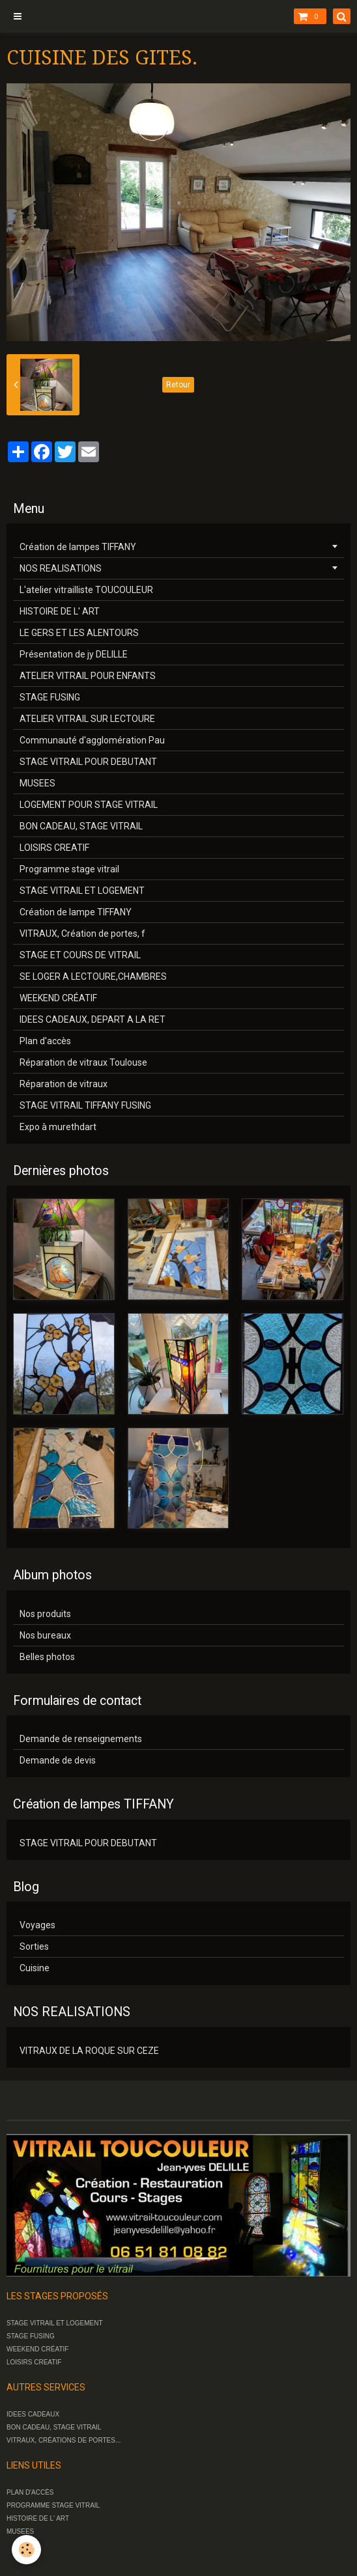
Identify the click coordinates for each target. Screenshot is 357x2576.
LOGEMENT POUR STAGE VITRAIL (89, 804)
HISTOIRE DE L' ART (60, 611)
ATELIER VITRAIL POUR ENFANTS (88, 676)
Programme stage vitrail (69, 869)
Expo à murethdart (58, 1127)
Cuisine (35, 1968)
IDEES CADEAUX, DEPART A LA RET (92, 1019)
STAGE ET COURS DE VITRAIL (80, 955)
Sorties (34, 1946)
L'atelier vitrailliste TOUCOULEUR (86, 590)
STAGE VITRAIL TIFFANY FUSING (85, 1105)
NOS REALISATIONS (61, 568)
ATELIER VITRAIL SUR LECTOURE (87, 718)
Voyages (37, 1925)
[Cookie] (26, 2549)
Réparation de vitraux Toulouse (83, 1062)
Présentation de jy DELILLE (74, 654)
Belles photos (47, 1657)
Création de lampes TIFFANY (78, 547)
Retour (178, 384)
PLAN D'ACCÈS (30, 2492)
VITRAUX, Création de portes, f (82, 933)
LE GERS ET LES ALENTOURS (79, 633)
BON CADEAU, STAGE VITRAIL (81, 826)
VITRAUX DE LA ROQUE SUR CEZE (89, 2050)
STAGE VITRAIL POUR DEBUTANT (88, 761)
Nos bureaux (45, 1635)
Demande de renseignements (81, 1739)
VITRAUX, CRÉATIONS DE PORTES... (64, 2440)
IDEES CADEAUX (33, 2414)
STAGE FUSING (50, 697)
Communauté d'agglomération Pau (92, 740)
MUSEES (37, 783)
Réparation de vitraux (63, 1084)
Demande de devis (58, 1760)
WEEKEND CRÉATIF (58, 998)
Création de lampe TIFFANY (76, 912)
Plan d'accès (45, 1041)
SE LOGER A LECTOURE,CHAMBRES (93, 976)
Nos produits (45, 1614)
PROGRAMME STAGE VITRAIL (53, 2505)
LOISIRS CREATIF (54, 847)
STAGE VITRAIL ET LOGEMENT (82, 890)
